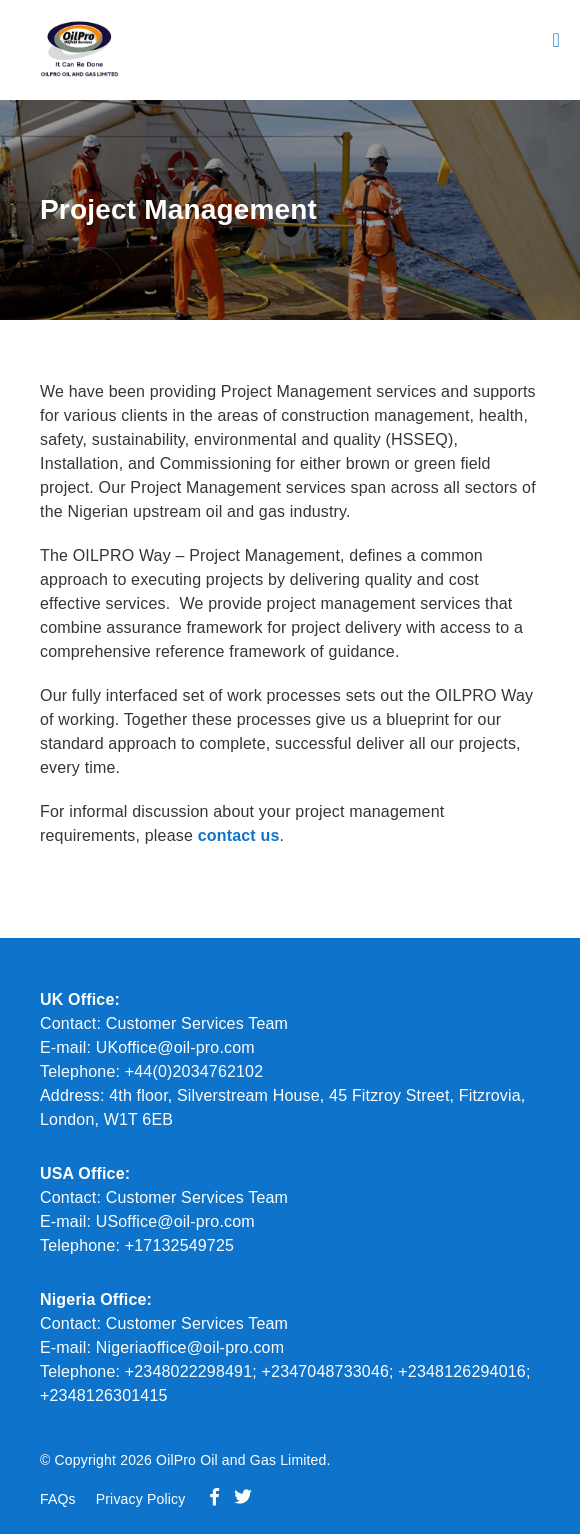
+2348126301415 (104, 1395)
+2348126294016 (462, 1371)
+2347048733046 (326, 1371)
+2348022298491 (189, 1371)
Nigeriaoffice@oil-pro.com (190, 1347)
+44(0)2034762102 (194, 1071)
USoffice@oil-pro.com (175, 1221)
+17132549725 (177, 1245)
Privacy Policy (141, 1499)
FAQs (58, 1499)
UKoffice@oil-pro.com (175, 1047)
